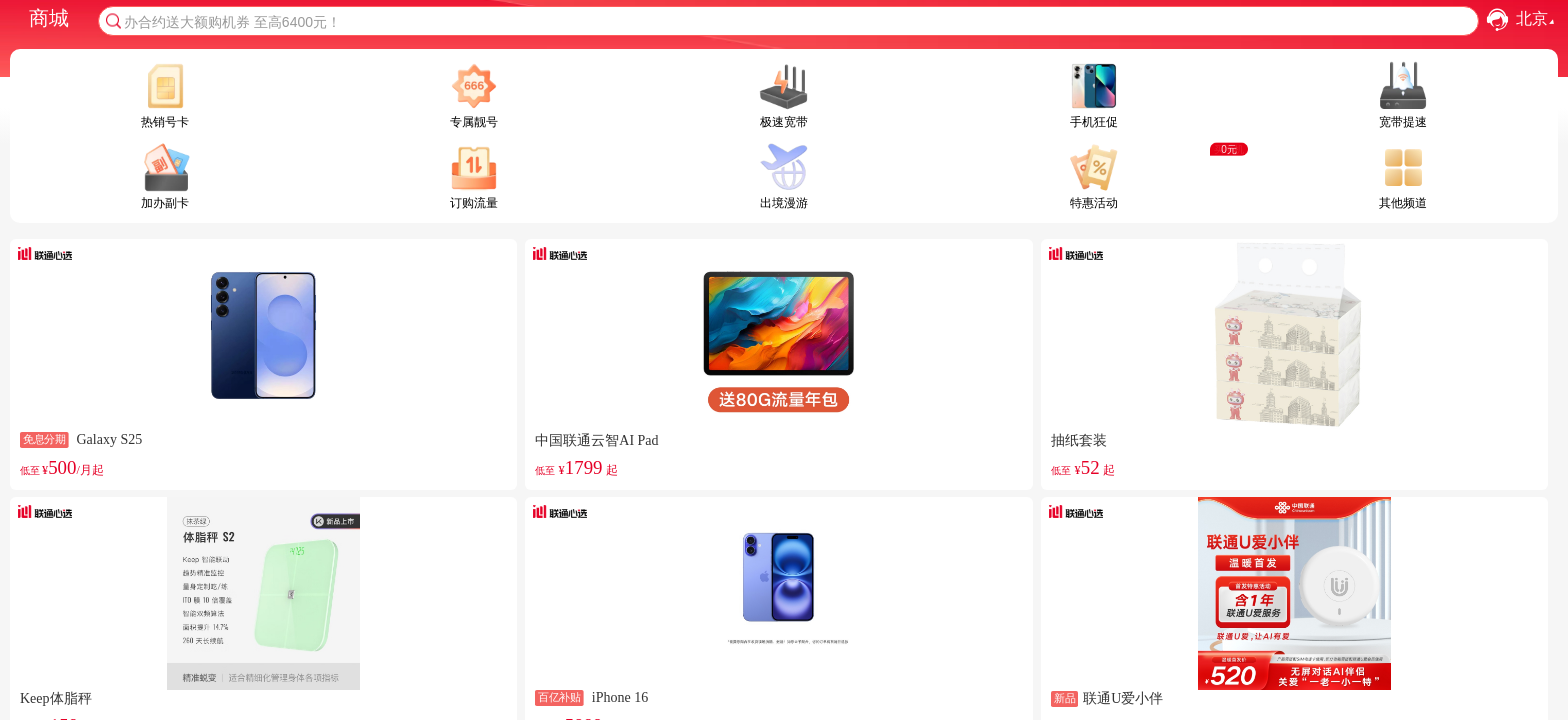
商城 (49, 18)
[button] (1497, 19)
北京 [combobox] (1537, 19)
